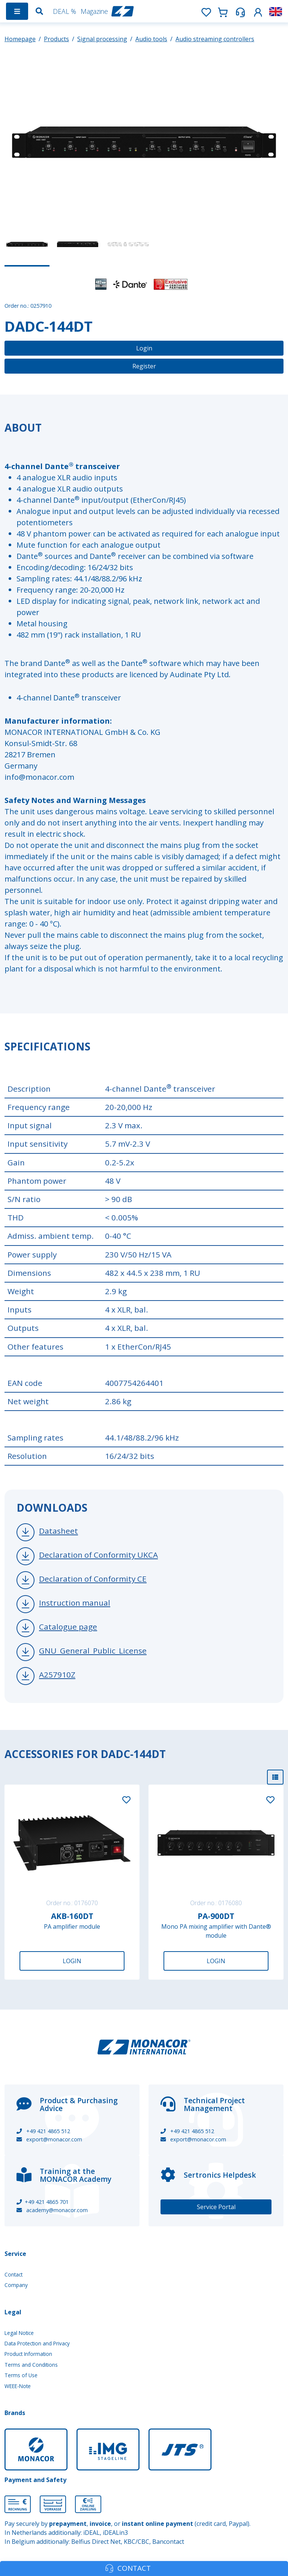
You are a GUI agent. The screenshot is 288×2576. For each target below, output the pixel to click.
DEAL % (64, 11)
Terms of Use (21, 2375)
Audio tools (151, 39)
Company (16, 2284)
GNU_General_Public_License (93, 1650)
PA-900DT (216, 1916)
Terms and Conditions (31, 2364)
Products (56, 39)
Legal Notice (19, 2332)
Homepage (20, 39)
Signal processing (102, 39)
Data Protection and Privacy (37, 2343)
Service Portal (216, 2207)
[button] (258, 11)
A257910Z (57, 1674)
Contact (13, 2274)
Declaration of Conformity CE (93, 1578)
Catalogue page (68, 1626)
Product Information (28, 2353)
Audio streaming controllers (215, 39)
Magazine (94, 11)
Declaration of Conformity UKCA (98, 1554)
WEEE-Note (17, 2386)
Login (144, 348)
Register (144, 366)
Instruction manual (74, 1602)
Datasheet (58, 1531)
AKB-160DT (72, 1916)
